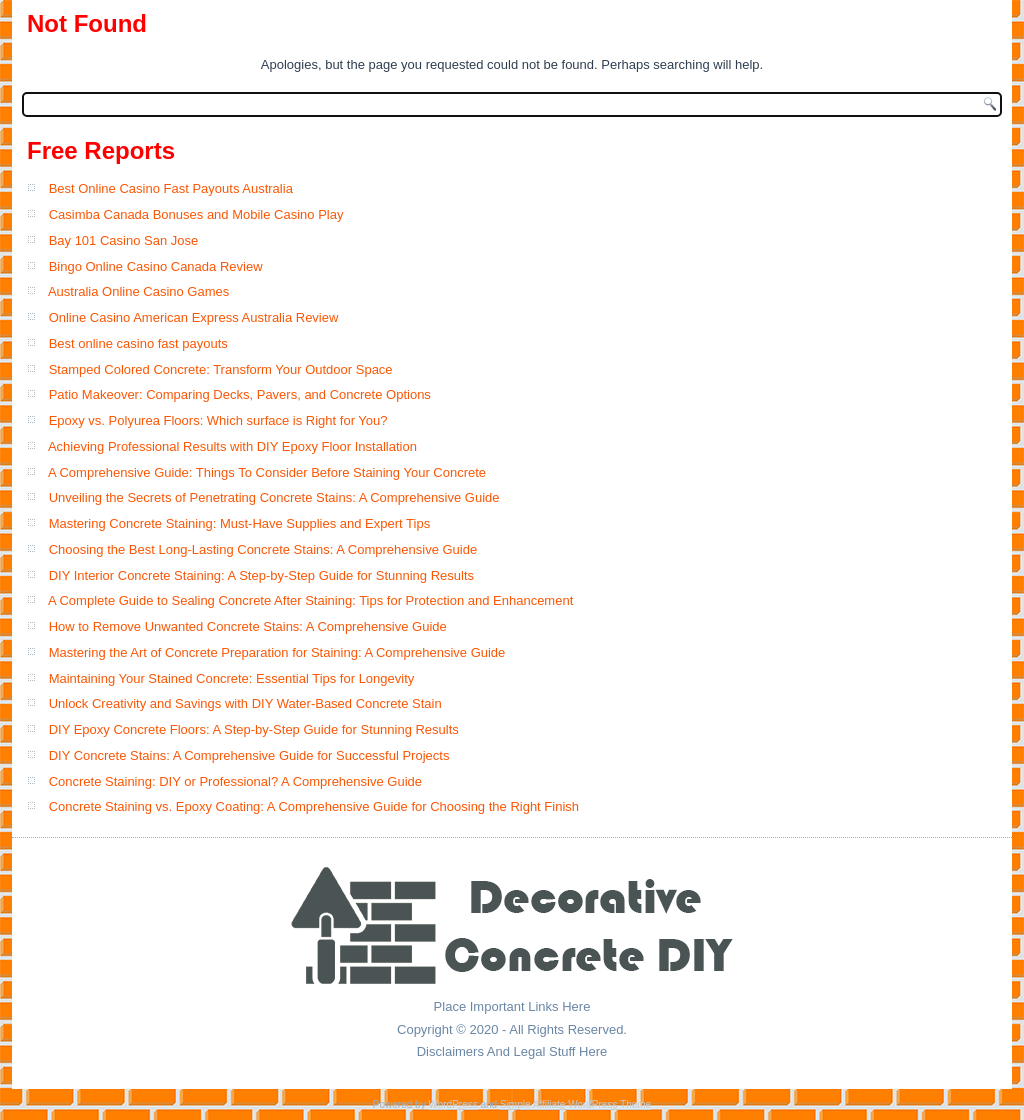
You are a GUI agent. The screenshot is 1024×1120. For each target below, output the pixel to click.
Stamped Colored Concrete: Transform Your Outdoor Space (221, 369)
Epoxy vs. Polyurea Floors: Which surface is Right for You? (218, 420)
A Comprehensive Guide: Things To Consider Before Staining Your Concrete (267, 472)
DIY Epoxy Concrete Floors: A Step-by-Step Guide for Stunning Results (254, 729)
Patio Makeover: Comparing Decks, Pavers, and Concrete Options (240, 394)
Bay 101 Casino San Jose (124, 240)
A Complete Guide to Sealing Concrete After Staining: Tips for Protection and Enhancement (310, 600)
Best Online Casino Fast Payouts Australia (171, 188)
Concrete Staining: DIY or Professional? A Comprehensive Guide (235, 781)
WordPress (452, 1104)
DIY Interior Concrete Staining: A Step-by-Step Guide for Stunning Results (261, 575)
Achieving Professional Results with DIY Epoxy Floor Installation (232, 446)
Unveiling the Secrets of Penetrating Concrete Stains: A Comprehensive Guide (274, 497)
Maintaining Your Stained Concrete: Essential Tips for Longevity (232, 678)
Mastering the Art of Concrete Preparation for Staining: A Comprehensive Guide (277, 652)
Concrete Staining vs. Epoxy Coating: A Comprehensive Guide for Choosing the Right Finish (314, 806)
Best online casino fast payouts (138, 343)
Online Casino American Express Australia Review (194, 317)
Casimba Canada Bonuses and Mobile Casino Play (196, 214)
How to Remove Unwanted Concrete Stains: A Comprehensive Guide (248, 626)
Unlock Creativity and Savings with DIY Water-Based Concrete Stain (245, 703)
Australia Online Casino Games (138, 291)
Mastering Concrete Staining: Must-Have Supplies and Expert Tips (240, 523)
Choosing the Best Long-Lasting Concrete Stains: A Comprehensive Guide (263, 549)
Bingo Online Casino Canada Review (156, 266)
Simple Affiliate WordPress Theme (575, 1104)
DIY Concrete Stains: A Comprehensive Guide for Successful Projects (249, 755)
